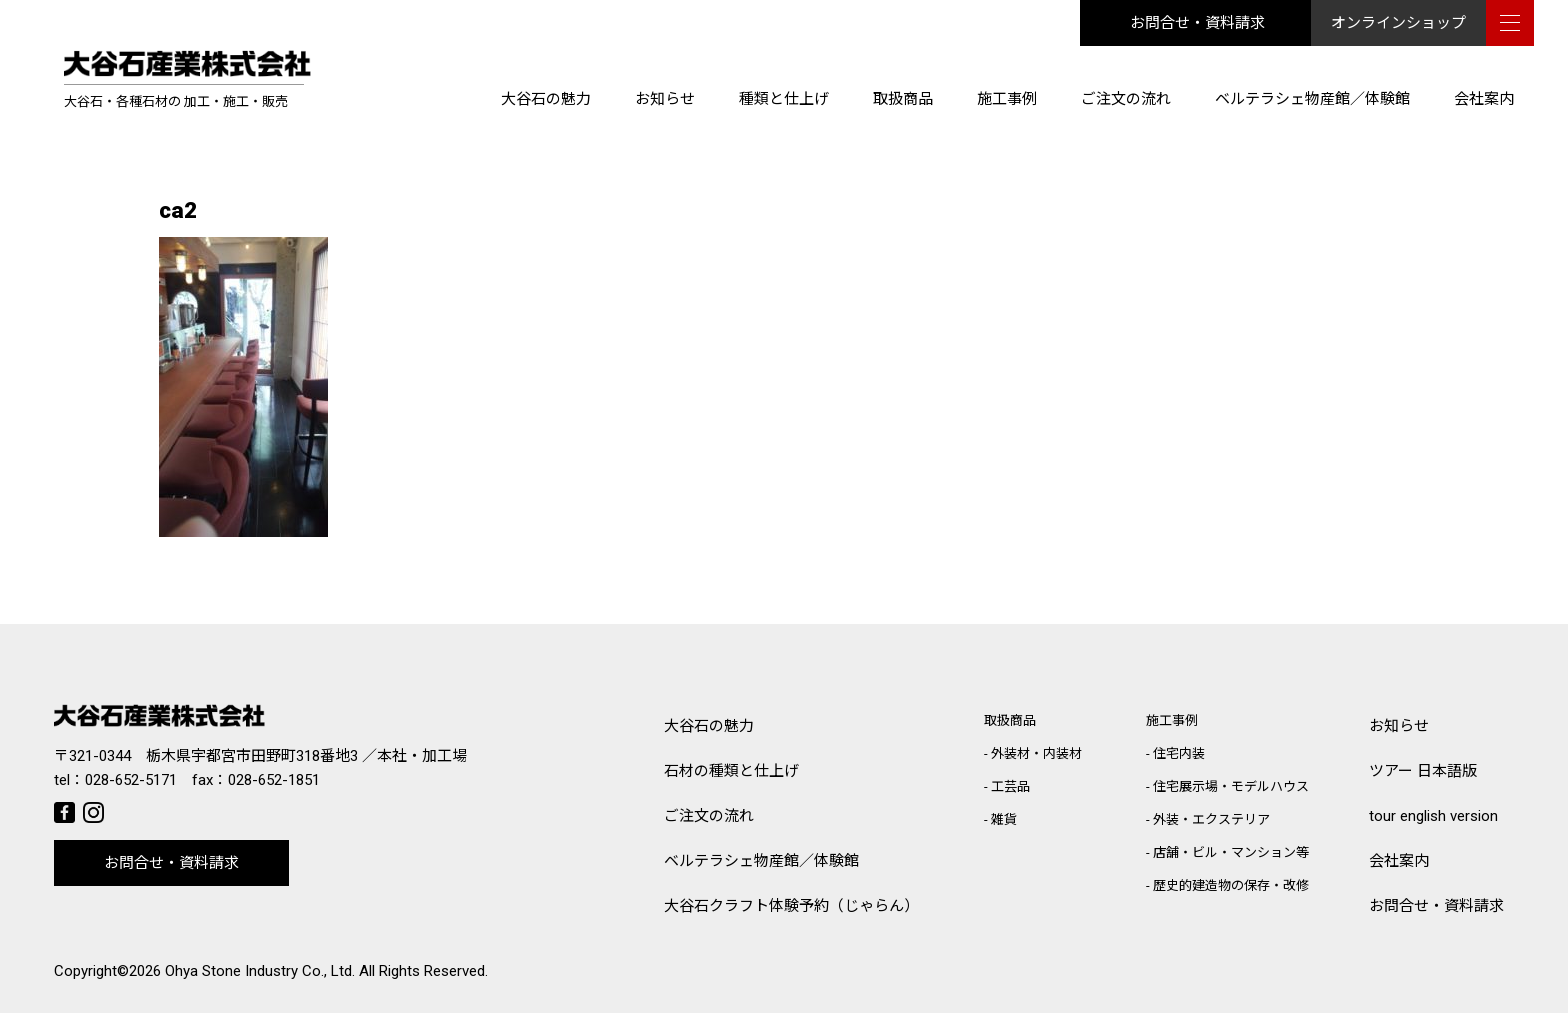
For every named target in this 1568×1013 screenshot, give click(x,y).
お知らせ (665, 99)
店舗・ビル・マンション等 (1231, 852)
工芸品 (1010, 786)
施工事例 (1007, 99)
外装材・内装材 (1036, 753)
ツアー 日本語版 (1423, 771)
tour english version (1433, 816)
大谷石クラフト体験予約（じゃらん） (791, 906)
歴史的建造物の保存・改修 (1231, 885)
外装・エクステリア (1211, 819)
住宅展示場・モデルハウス (1231, 786)
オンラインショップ (1398, 23)
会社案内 (1484, 99)
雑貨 (1004, 819)
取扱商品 (903, 99)
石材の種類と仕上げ (731, 771)
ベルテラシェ (761, 861)
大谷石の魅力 (546, 99)
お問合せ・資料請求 (1197, 23)
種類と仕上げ (784, 99)
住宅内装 (1179, 753)
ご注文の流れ (1126, 99)
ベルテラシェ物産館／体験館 (1312, 99)
